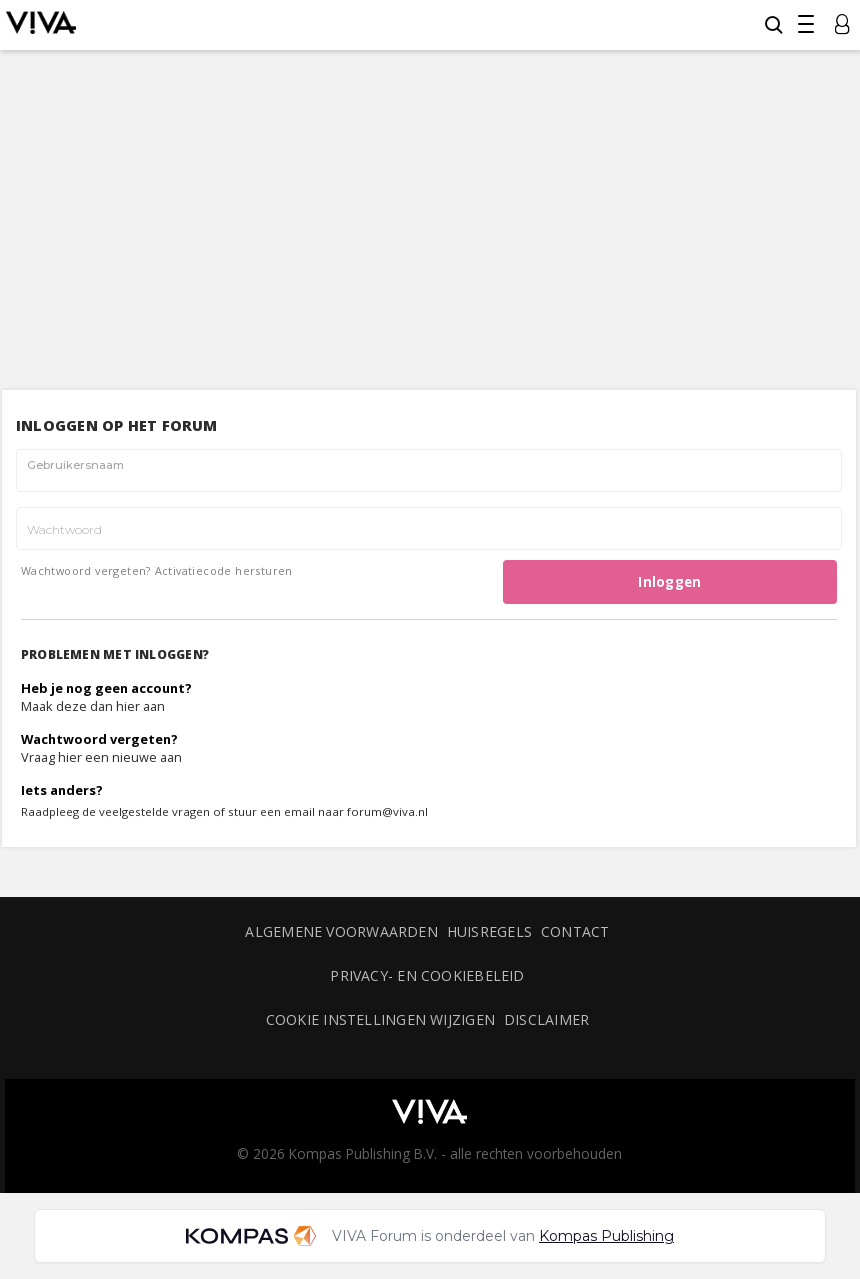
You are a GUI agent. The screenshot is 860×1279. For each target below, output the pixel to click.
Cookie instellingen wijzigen (380, 1019)
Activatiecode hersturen (224, 570)
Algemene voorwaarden (341, 931)
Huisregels (489, 931)
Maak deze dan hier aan (93, 706)
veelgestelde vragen (154, 811)
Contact (575, 931)
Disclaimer (546, 1019)
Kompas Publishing (606, 1236)
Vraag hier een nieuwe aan (101, 757)
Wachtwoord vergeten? (86, 570)
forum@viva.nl (387, 811)
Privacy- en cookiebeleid (427, 975)
